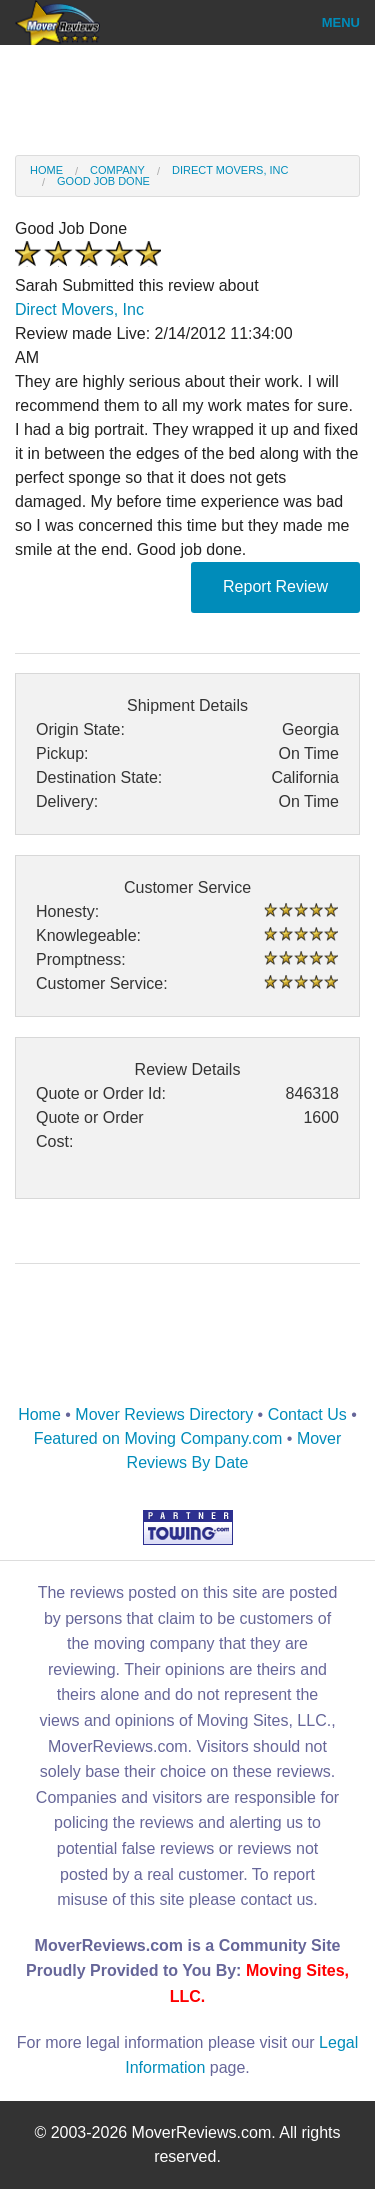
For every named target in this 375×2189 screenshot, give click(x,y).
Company (117, 170)
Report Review (275, 586)
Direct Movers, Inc (230, 170)
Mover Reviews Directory (164, 1414)
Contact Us (307, 1414)
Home (46, 170)
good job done (103, 181)
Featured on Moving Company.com (158, 1438)
